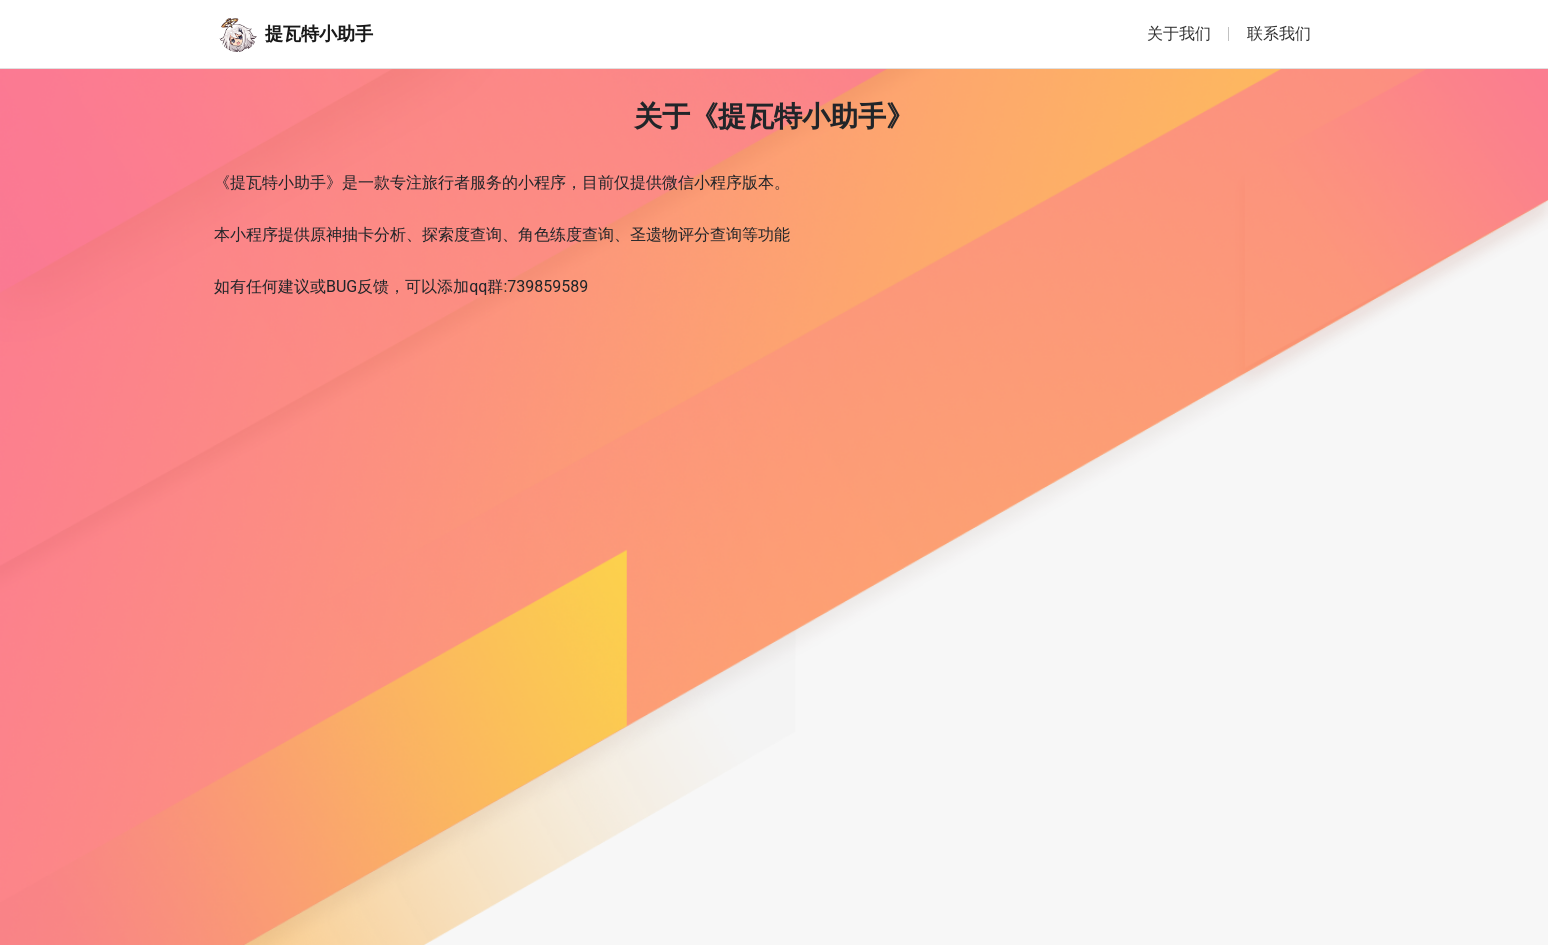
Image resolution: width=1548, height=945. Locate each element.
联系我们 (1279, 33)
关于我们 (1179, 33)
